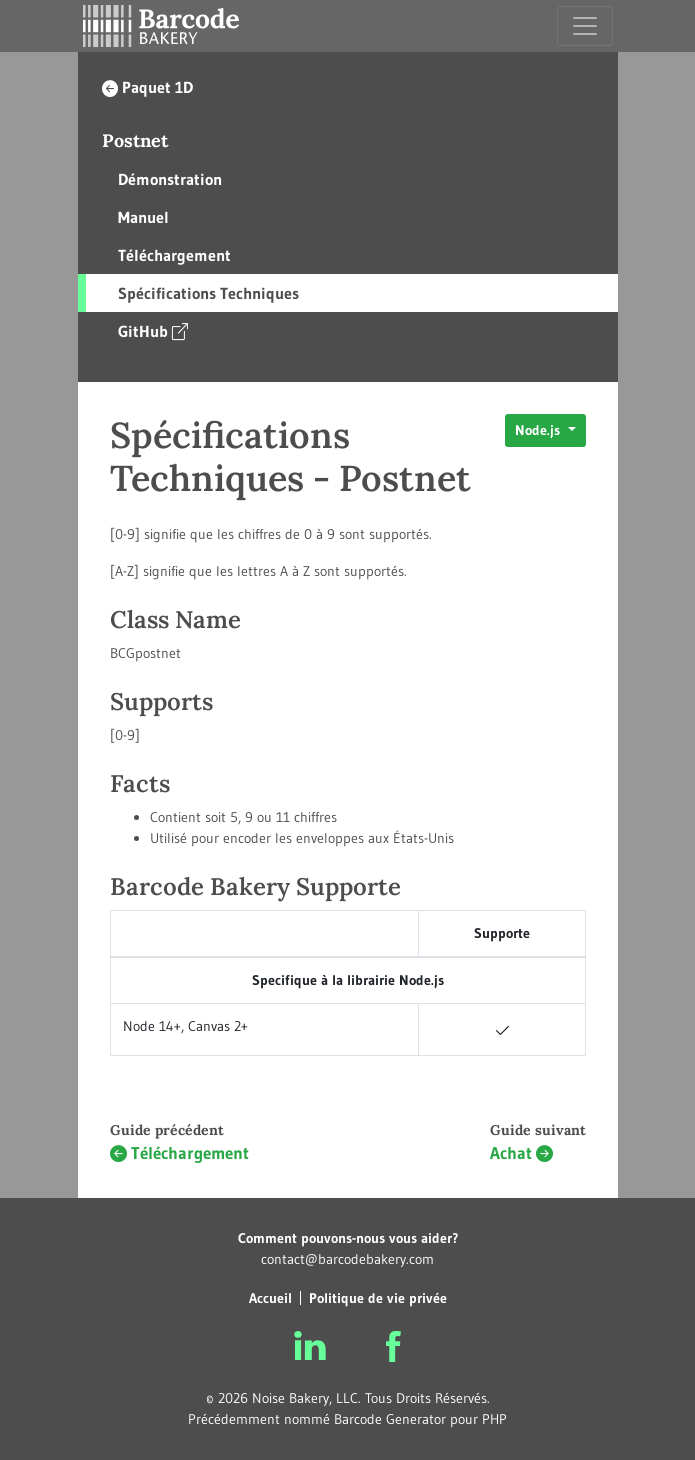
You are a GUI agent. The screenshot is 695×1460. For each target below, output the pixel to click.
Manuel (143, 217)
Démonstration (170, 179)
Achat (521, 1153)
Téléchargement (174, 255)
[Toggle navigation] (585, 26)
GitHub (153, 330)
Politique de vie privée (378, 1298)
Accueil (270, 1298)
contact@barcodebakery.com (347, 1259)
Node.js (539, 430)
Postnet (135, 140)
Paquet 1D (147, 87)
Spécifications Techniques (208, 293)
